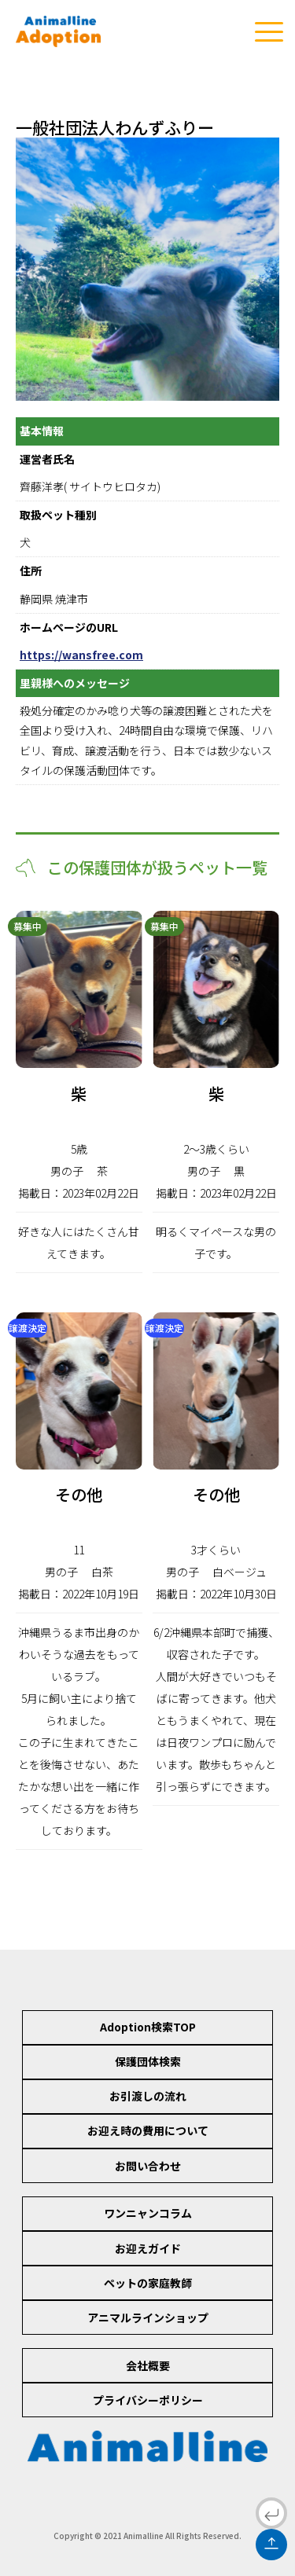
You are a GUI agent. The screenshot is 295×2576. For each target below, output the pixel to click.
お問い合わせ (148, 2166)
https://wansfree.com (81, 654)
